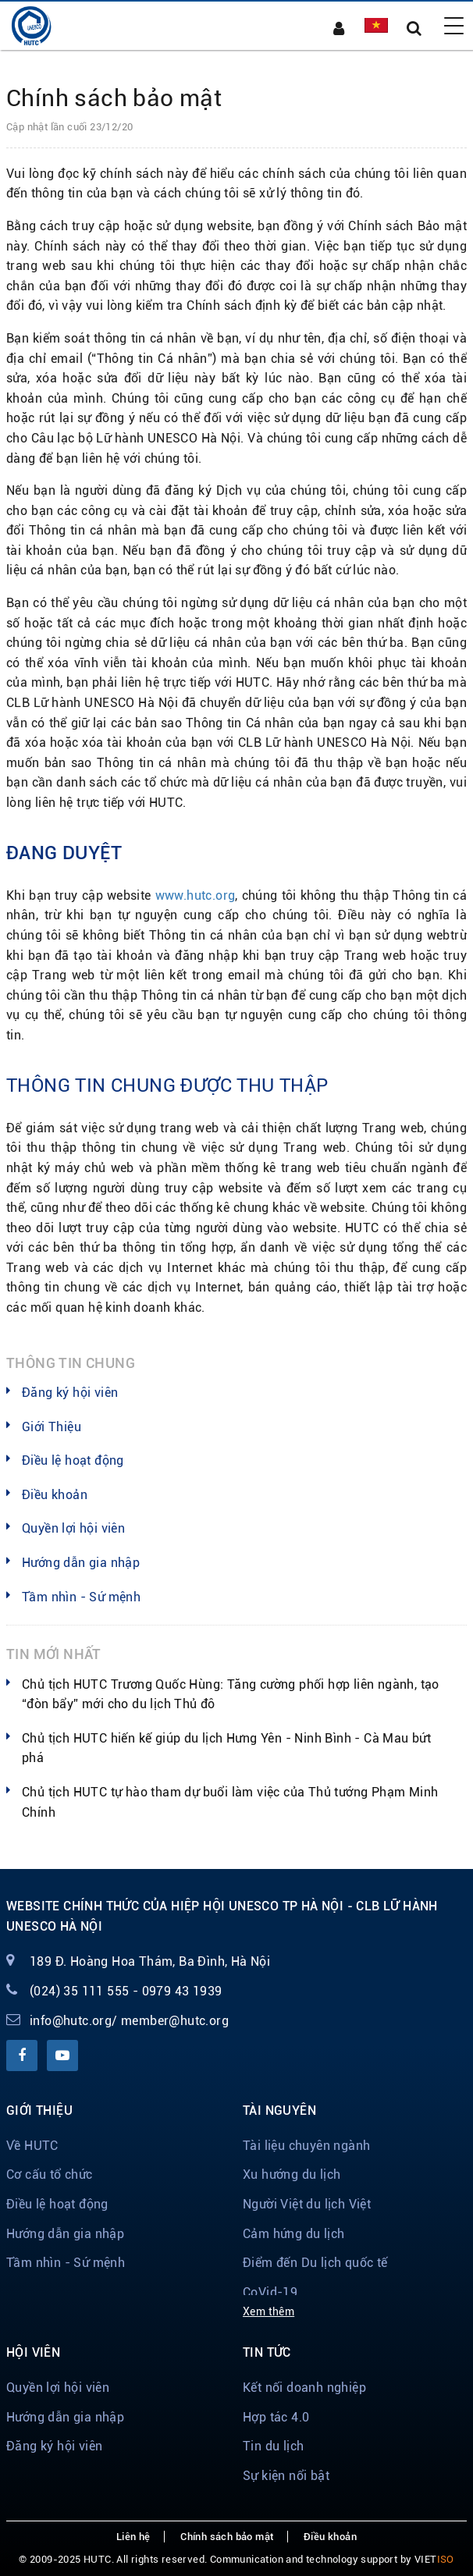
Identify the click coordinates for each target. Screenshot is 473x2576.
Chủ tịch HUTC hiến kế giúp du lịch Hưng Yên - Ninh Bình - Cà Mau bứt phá (226, 1748)
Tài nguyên (279, 2110)
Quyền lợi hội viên (73, 1528)
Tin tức (267, 2352)
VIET (434, 2559)
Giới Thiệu (51, 1426)
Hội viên (33, 2352)
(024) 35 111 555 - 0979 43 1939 (126, 1991)
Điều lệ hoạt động (73, 1460)
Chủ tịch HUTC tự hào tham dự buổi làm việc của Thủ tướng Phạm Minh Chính (230, 1802)
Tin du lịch (273, 2446)
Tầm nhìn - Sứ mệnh (81, 1597)
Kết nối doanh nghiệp (304, 2387)
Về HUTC (32, 2145)
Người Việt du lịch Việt (307, 2204)
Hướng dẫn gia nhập (81, 1562)
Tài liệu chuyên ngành (306, 2145)
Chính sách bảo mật (226, 2536)
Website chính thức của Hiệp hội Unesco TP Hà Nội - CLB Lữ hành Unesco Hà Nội (222, 1916)
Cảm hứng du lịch (293, 2233)
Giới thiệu (39, 2110)
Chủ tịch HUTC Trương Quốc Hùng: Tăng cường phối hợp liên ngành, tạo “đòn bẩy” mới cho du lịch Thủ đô (230, 1694)
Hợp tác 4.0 (276, 2417)
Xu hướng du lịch (291, 2174)
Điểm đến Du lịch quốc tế (315, 2262)
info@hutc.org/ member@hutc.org (129, 2020)
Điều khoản (54, 1494)
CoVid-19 (270, 2292)
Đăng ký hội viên (70, 1392)
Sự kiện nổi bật (286, 2475)
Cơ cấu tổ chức (49, 2174)
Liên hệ (133, 2536)
